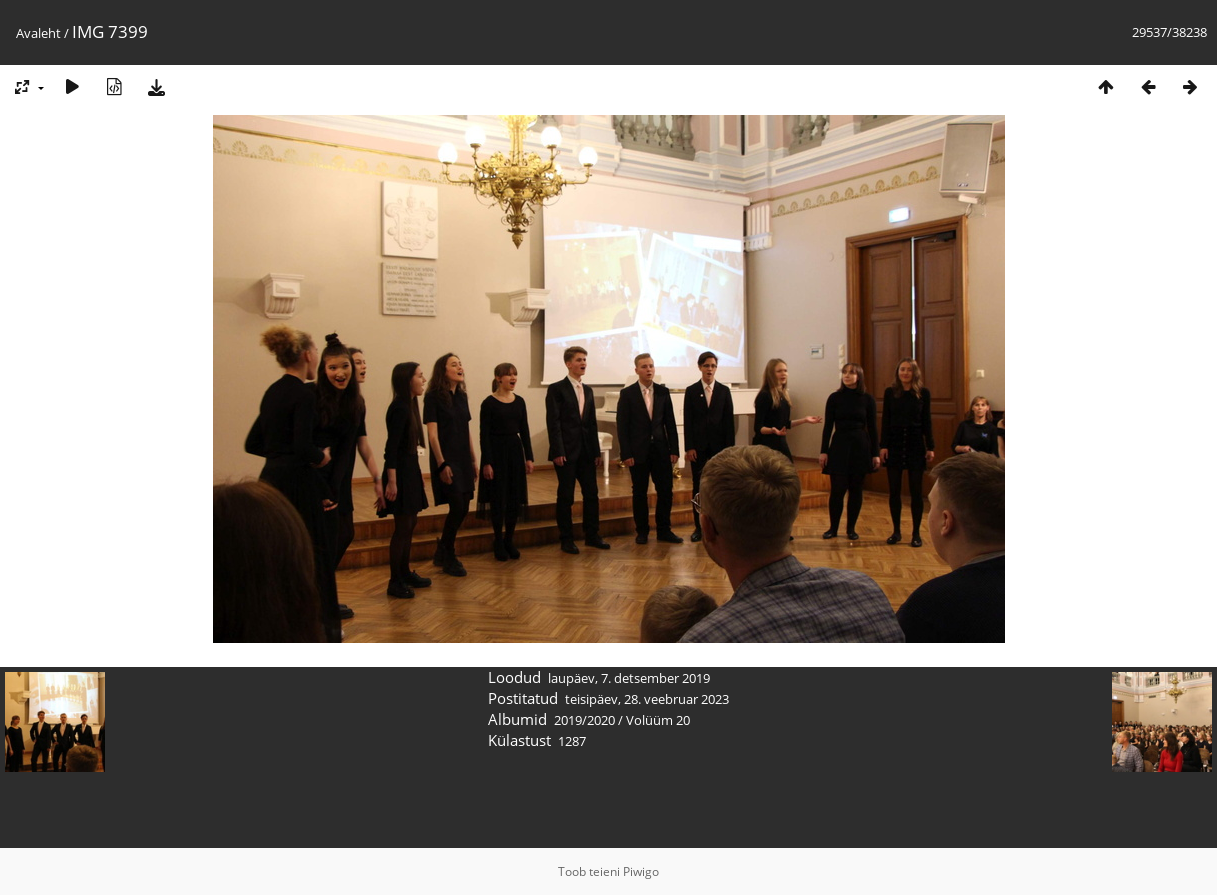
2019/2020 (584, 720)
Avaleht (38, 33)
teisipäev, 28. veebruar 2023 (647, 699)
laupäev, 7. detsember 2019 (629, 678)
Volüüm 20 (658, 720)
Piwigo (641, 871)
